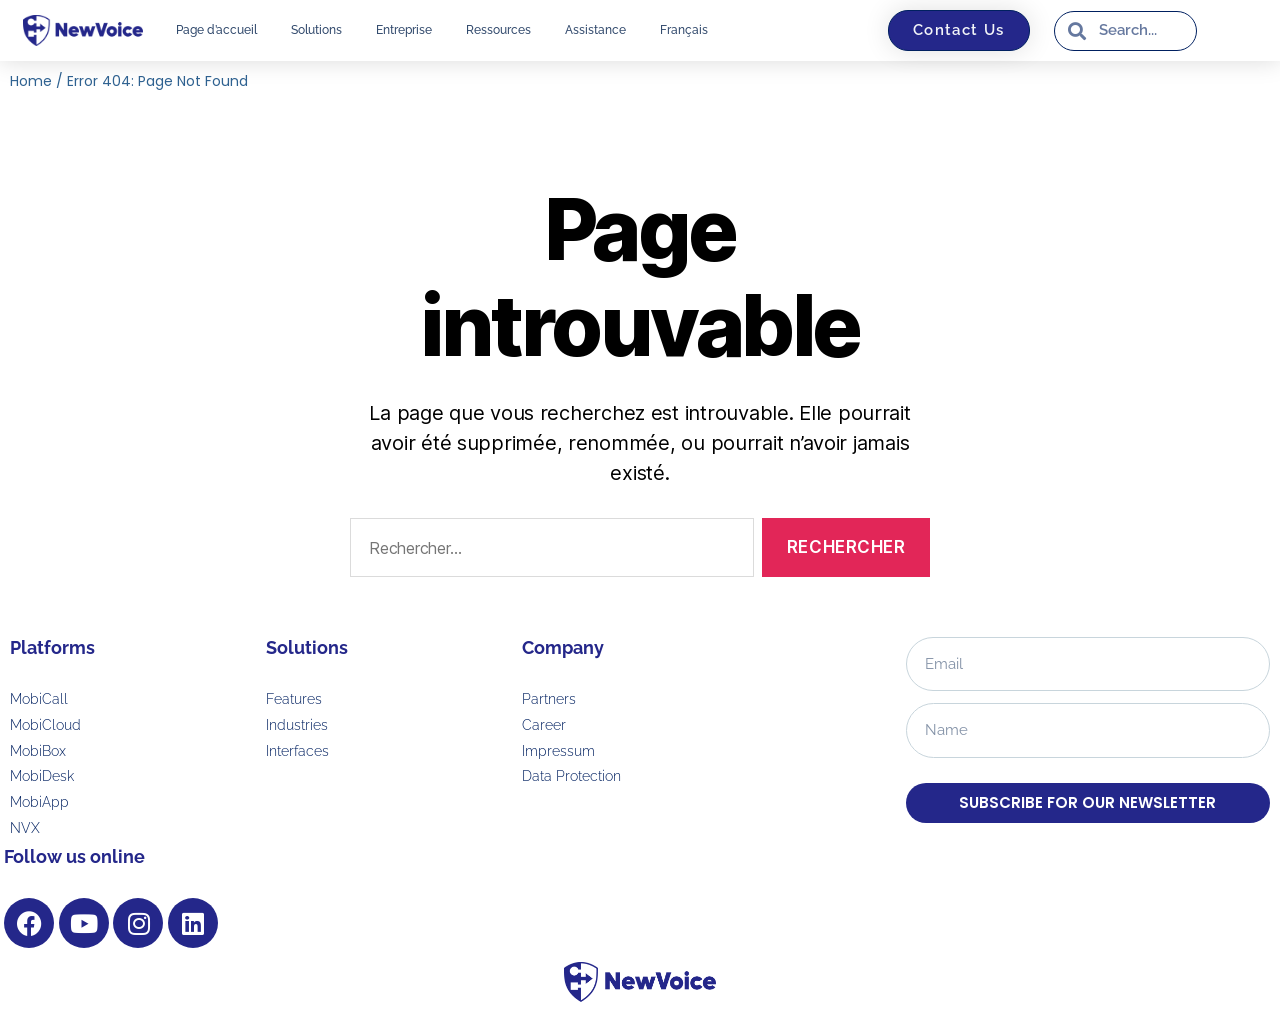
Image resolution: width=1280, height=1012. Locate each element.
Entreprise (404, 30)
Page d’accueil (216, 30)
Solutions (316, 30)
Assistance (595, 30)
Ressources (498, 30)
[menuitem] (684, 30)
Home (31, 81)
